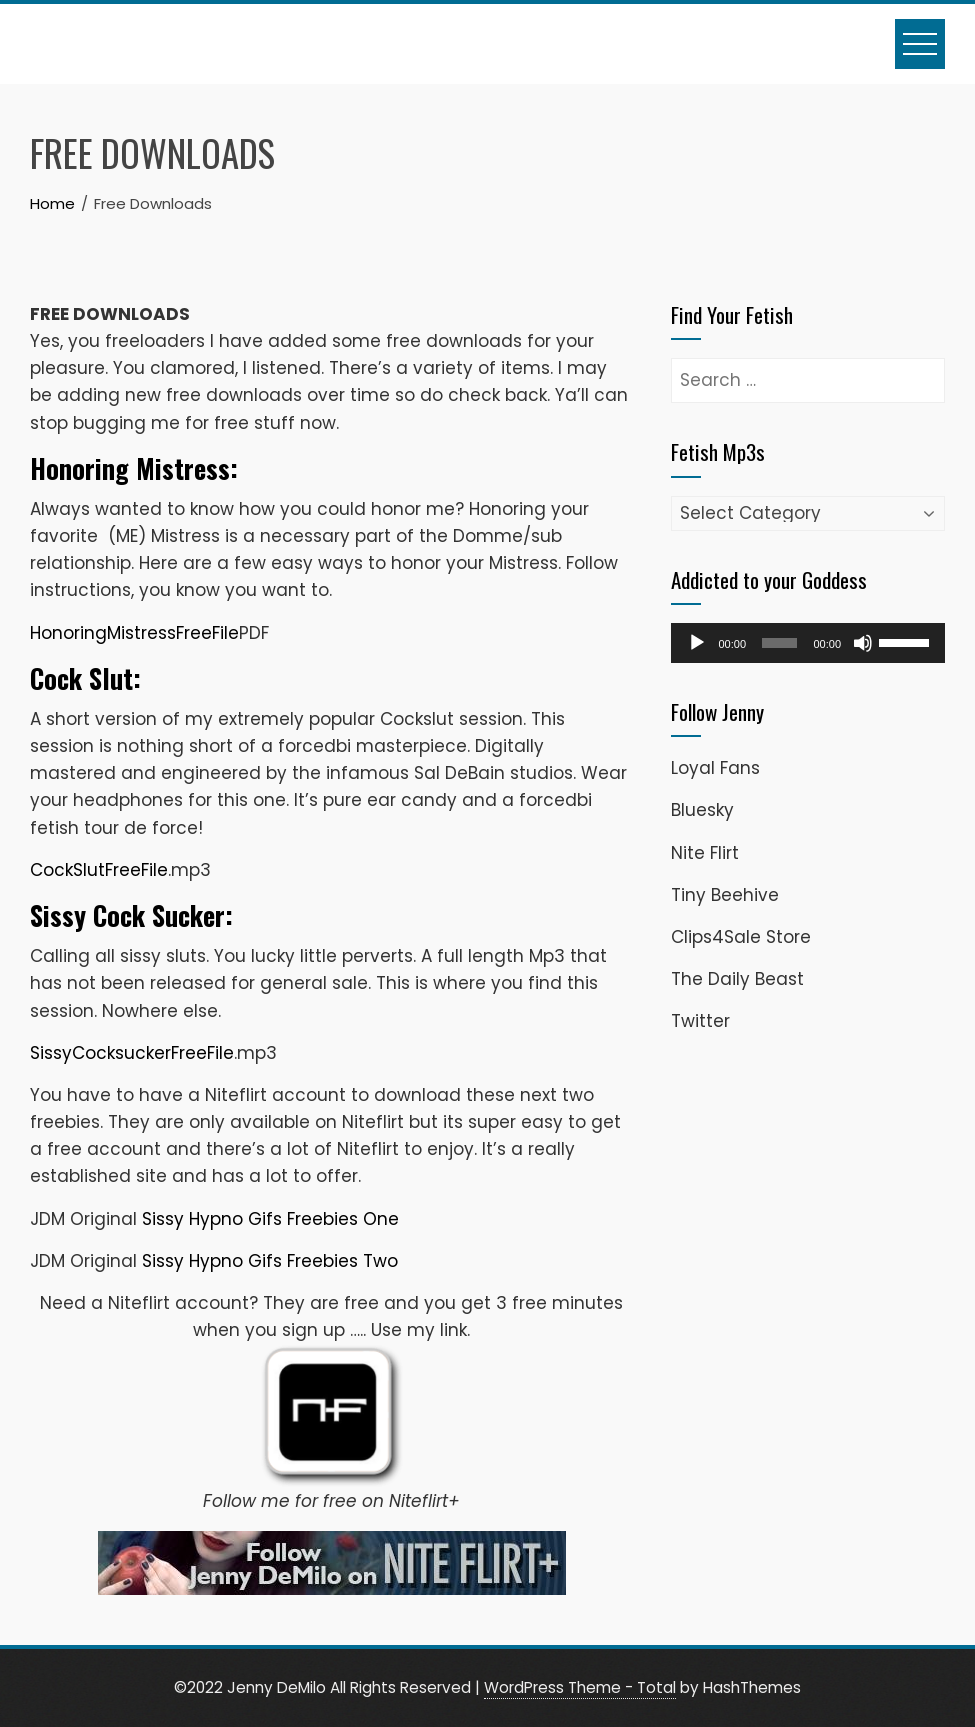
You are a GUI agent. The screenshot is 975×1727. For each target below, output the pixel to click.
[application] (808, 643)
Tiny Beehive (725, 895)
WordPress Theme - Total (580, 1687)
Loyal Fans (715, 768)
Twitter (700, 1021)
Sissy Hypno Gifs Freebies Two (270, 1261)
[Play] (697, 643)
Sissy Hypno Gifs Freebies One (270, 1219)
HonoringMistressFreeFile (134, 633)
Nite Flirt (705, 853)
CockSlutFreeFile (99, 870)
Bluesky (702, 810)
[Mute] (863, 643)
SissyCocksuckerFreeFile (132, 1053)
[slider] (779, 643)
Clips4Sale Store (741, 937)
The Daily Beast (737, 979)
